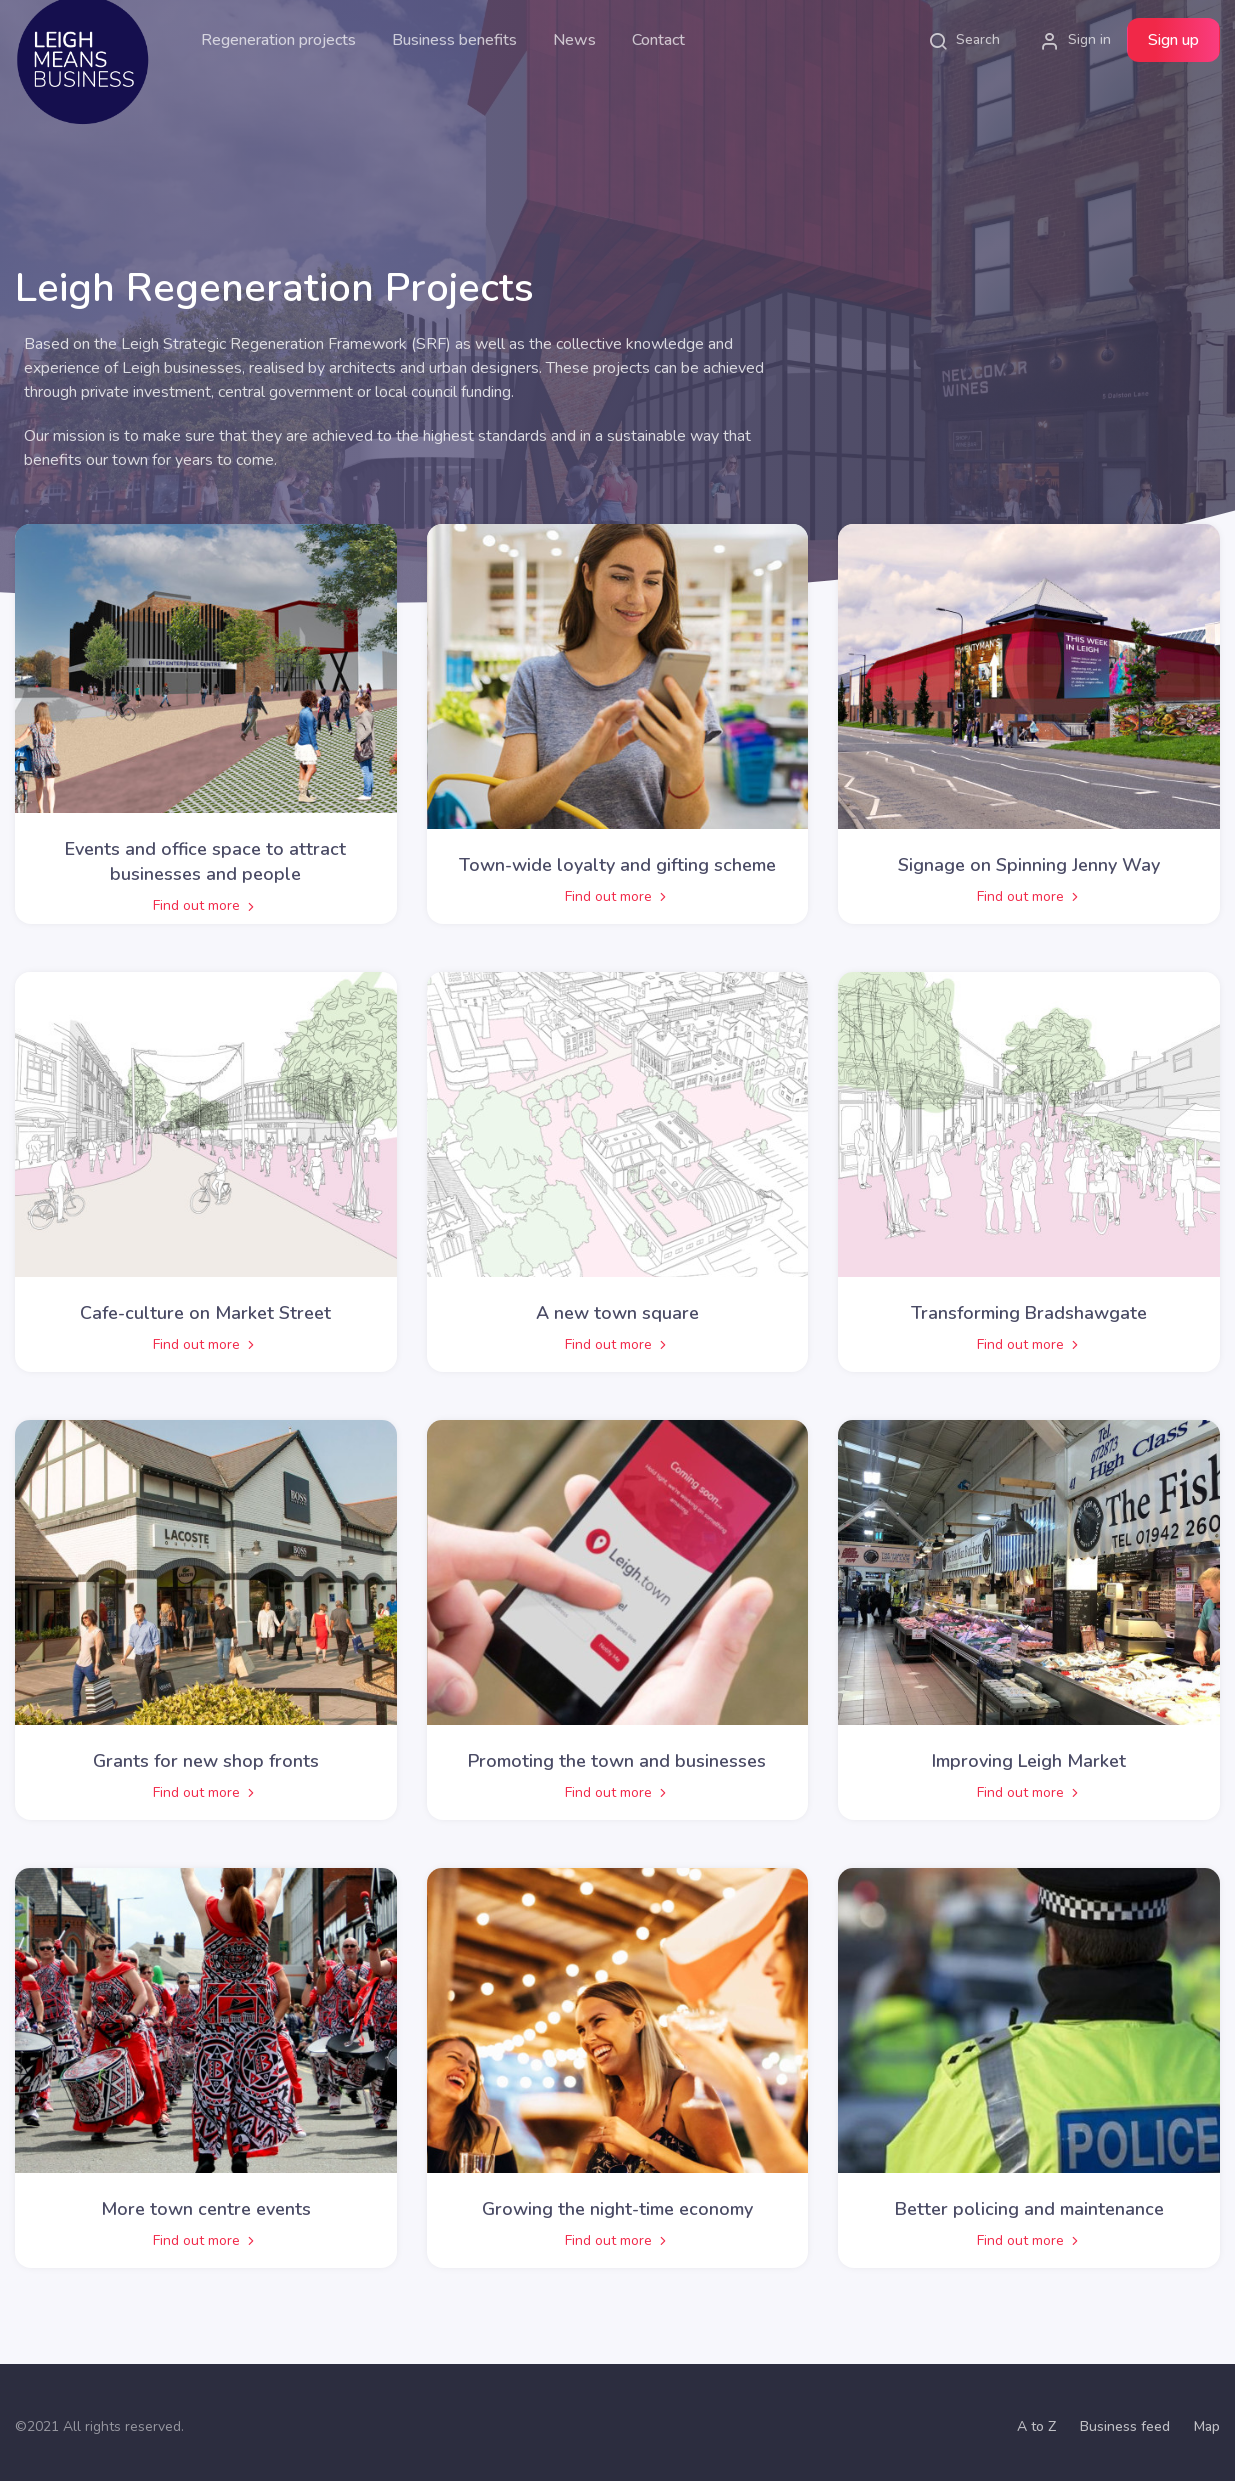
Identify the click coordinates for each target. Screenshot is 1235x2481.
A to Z (1036, 2426)
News (574, 40)
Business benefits (454, 40)
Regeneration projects (278, 40)
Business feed (1125, 2426)
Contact (658, 40)
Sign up (1173, 40)
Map (1207, 2426)
